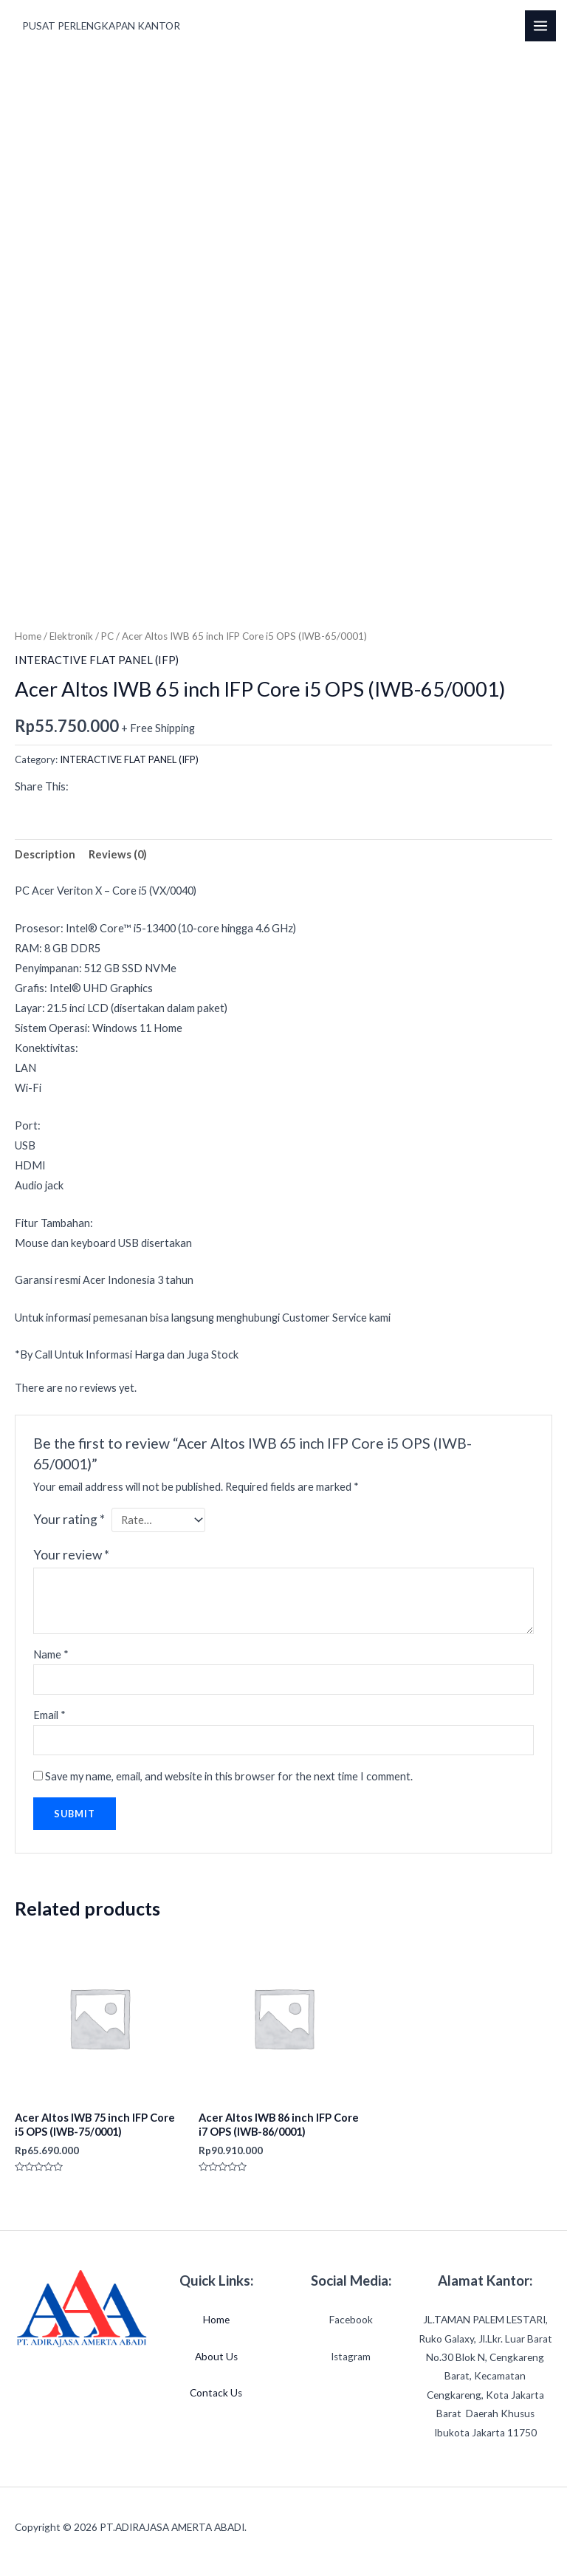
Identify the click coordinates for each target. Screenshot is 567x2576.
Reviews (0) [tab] (118, 854)
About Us (216, 2357)
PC (107, 636)
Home (28, 636)
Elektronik (71, 636)
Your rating (69, 1519)
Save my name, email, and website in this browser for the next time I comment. (229, 1776)
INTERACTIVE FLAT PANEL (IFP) (97, 660)
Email (49, 1715)
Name (51, 1654)
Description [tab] (45, 854)
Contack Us (216, 2393)
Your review (71, 1554)
